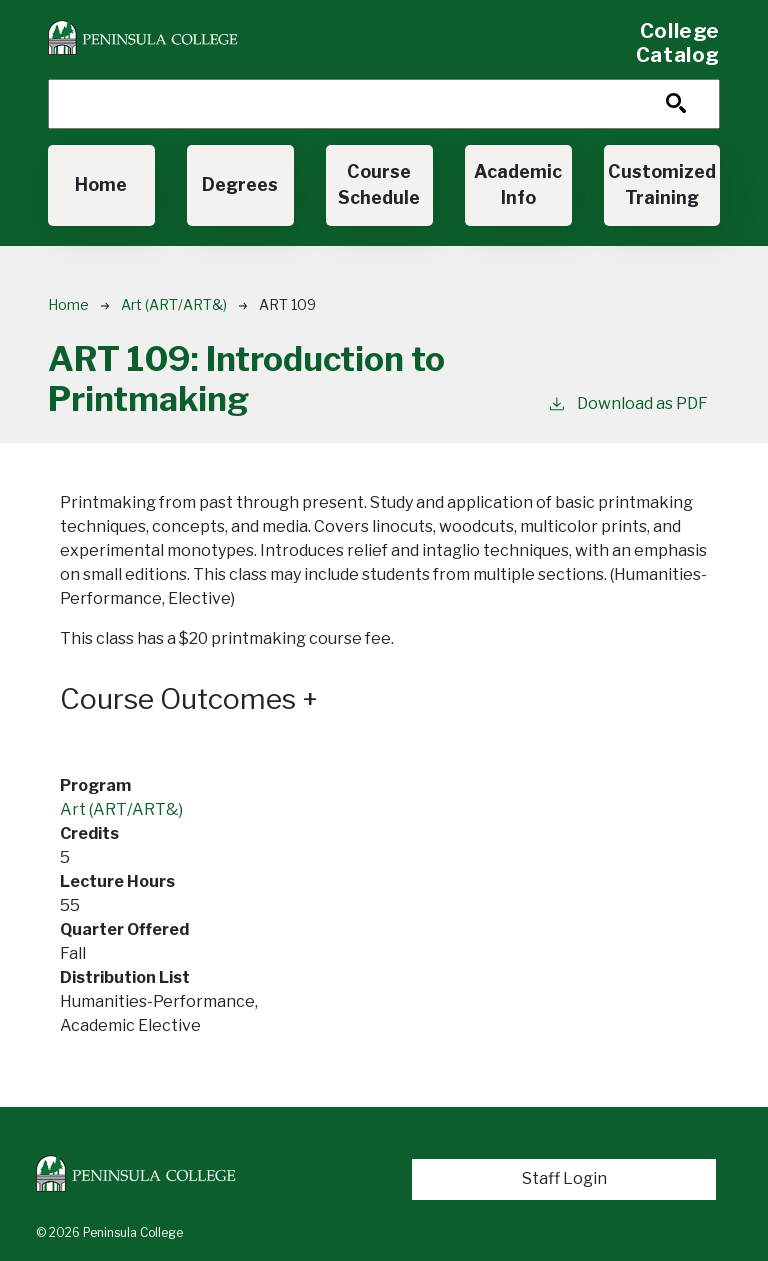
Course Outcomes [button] (189, 699)
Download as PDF (627, 402)
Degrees (240, 184)
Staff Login (564, 1178)
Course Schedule (379, 184)
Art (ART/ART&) (174, 304)
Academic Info (518, 184)
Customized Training (662, 184)
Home (101, 184)
